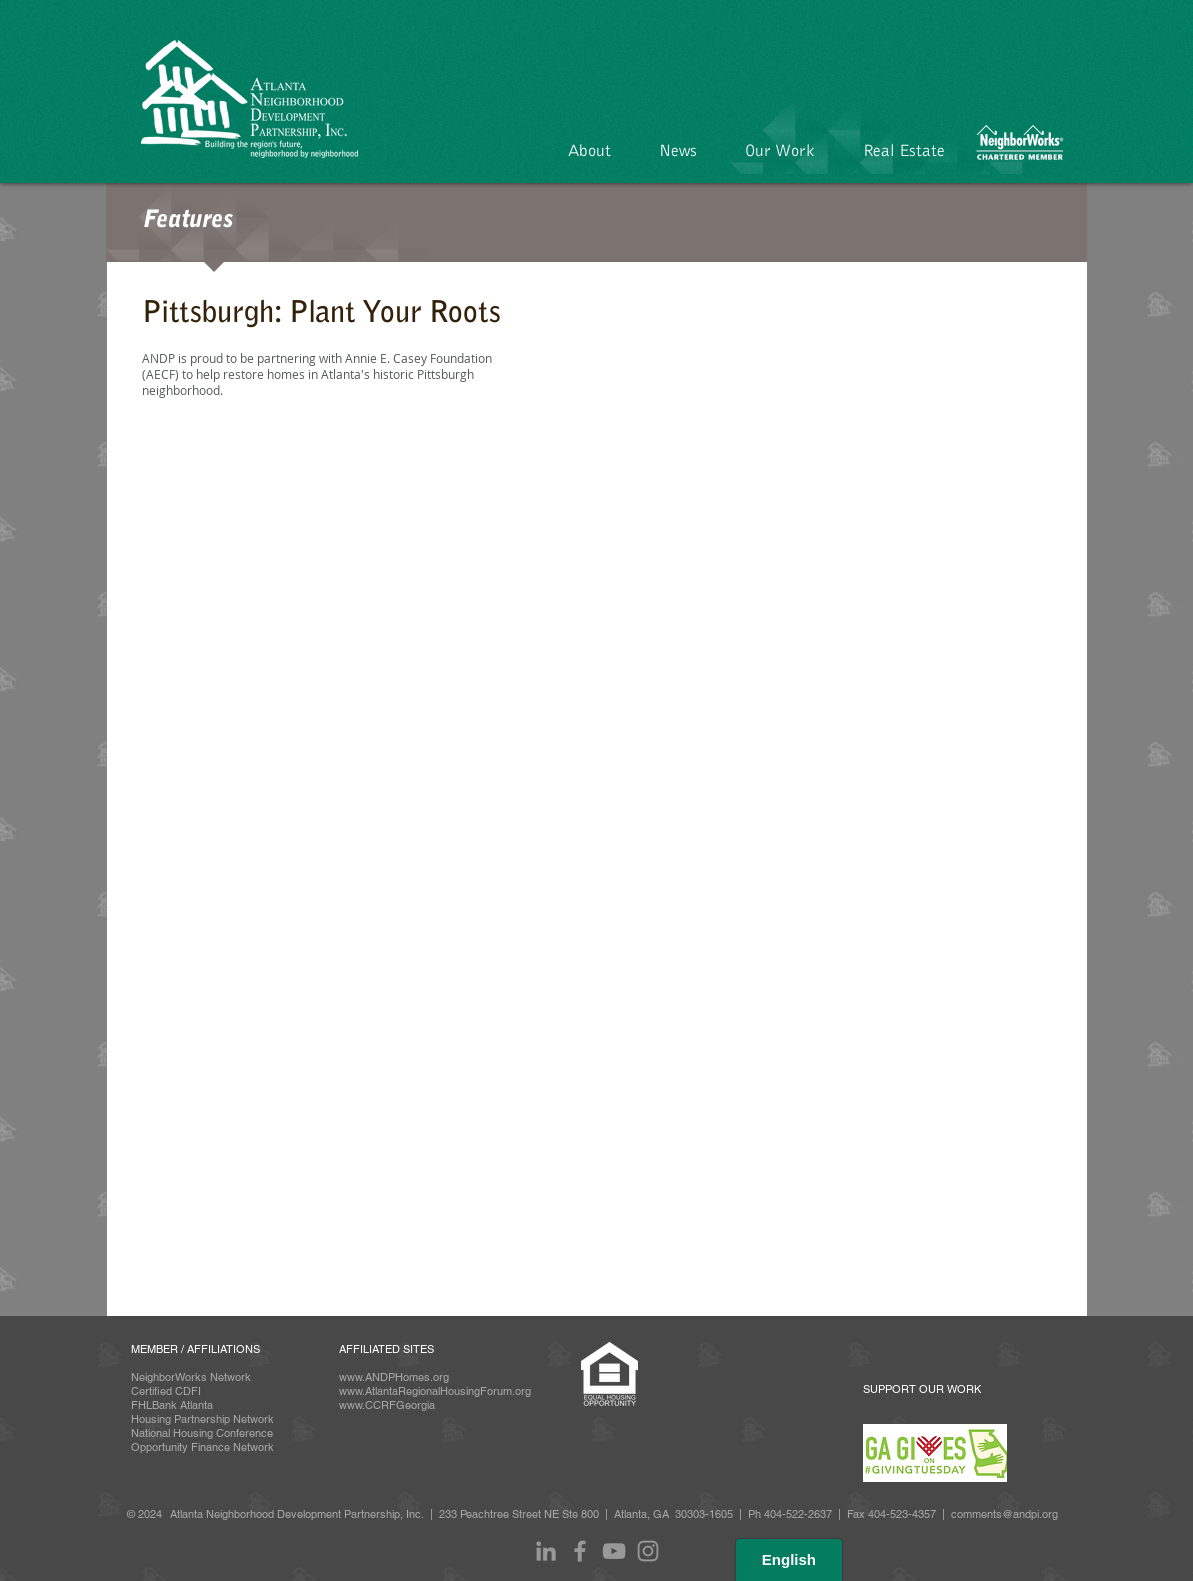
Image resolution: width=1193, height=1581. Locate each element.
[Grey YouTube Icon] (614, 1551)
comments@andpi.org (1004, 1514)
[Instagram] (648, 1551)
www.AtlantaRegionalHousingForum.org (435, 1391)
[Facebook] (580, 1551)
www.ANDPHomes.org (394, 1377)
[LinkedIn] (546, 1551)
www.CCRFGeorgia (387, 1405)
